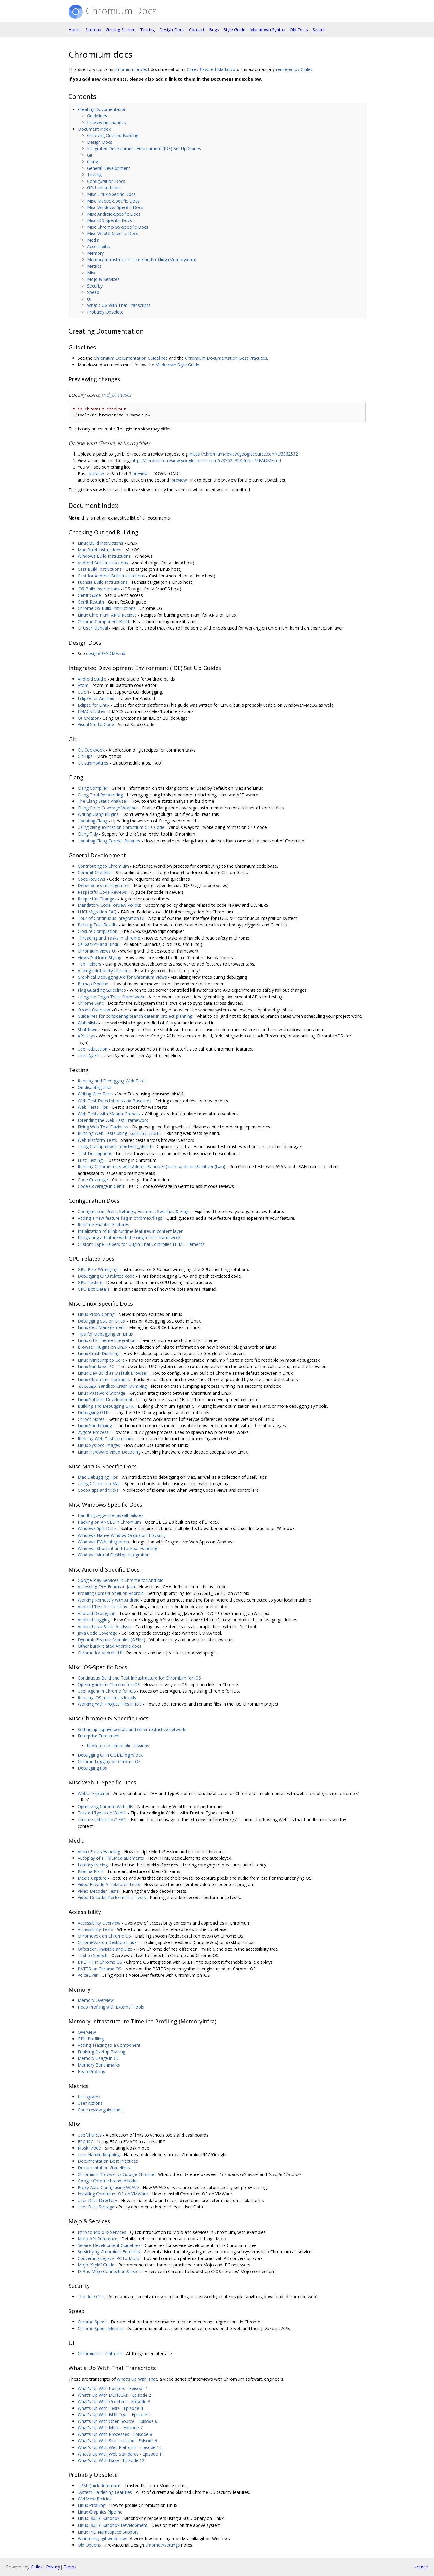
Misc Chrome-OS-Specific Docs (117, 227)
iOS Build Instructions (98, 589)
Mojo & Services (103, 279)
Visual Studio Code (96, 724)
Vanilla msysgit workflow (102, 2538)
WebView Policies (95, 2499)
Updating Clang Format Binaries (109, 841)
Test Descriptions (95, 1153)
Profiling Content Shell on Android (111, 1593)
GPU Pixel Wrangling (97, 1269)
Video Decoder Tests (98, 1891)
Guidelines (97, 116)
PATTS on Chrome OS (99, 1969)
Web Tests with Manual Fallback (109, 1114)
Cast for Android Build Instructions (111, 576)
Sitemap (93, 29)
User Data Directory (97, 2200)
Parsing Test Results (98, 925)
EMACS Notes (91, 711)
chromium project (132, 69)
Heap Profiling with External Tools (111, 2007)
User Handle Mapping (99, 2154)
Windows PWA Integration (103, 1542)
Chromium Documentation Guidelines (131, 358)
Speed (93, 292)
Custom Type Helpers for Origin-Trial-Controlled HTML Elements (141, 1244)
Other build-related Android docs (109, 1646)
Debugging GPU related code (106, 1276)
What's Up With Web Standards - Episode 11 (121, 2454)
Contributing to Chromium (103, 866)
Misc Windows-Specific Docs (115, 207)
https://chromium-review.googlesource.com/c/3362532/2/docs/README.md (206, 460)
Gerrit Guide (89, 595)
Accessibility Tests (95, 1929)
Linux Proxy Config (96, 1314)
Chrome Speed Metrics (100, 2328)
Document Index (94, 129)
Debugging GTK (93, 1412)
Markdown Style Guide (177, 365)
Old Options (89, 2545)
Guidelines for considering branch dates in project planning (135, 1016)
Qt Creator (88, 718)
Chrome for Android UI (100, 1653)
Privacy (53, 2567)
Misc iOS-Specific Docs (109, 220)
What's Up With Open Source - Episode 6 (117, 2421)
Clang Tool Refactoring (100, 795)
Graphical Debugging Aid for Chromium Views (122, 977)
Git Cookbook (91, 750)
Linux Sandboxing (95, 1425)
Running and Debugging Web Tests (112, 1081)
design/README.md (105, 653)
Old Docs (299, 29)
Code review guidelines (100, 2110)
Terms (70, 2567)
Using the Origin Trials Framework (111, 997)
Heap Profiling (91, 2071)
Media (93, 240)
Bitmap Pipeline (93, 984)
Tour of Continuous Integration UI (111, 918)
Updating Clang (92, 821)
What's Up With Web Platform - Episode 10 (120, 2447)
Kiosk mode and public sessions (118, 1745)
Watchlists (88, 1023)
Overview (87, 2032)
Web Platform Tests (97, 1140)
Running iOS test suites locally (107, 1697)
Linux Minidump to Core (101, 1360)
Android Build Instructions (103, 563)
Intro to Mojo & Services (102, 2232)
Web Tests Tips (93, 1107)
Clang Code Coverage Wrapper (108, 808)
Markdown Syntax (267, 29)
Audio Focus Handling (99, 1852)
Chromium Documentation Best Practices (226, 358)
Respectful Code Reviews (102, 892)
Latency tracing (93, 1865)
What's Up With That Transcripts (118, 305)
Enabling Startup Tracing (101, 2052)
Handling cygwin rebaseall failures (110, 1515)
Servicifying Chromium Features (109, 2252)
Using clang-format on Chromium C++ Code (121, 827)
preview (96, 473)
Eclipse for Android (96, 698)
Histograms (89, 2097)
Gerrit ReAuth (91, 602)
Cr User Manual (93, 628)
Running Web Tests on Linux (105, 1438)
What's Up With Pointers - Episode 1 (113, 2388)
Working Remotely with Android (109, 1600)
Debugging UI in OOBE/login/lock (110, 1755)
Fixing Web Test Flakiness (103, 1127)
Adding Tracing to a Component (109, 2045)
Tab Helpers (89, 964)
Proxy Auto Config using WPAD (108, 2187)
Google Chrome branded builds (108, 2181)
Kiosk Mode (89, 2148)
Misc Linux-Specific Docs (111, 194)
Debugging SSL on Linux (101, 1321)
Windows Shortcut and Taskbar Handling (117, 1548)
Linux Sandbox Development (112, 2525)
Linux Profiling (91, 2505)
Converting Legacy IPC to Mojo (108, 2258)
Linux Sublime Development (105, 1399)
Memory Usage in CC (98, 2058)
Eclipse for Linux (93, 705)
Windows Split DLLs (97, 1528)
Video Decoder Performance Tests (112, 1897)
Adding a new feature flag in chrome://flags (120, 1218)
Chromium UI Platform (100, 2353)
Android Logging (94, 1620)
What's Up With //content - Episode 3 (114, 2401)
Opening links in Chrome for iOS (109, 1684)
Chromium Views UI (97, 951)
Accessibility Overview (99, 1923)
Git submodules (93, 763)
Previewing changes (106, 122)
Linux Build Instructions (100, 543)
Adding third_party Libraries (104, 971)
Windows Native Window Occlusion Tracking (121, 1535)
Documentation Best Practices (108, 2161)
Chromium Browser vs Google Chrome (116, 2174)
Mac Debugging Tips (98, 1477)
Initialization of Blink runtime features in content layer (130, 1231)
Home (75, 29)
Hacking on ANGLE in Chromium (109, 1522)
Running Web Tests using (120, 1133)
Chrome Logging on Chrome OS (109, 1761)
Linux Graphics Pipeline (100, 2512)
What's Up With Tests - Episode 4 (110, 2408)
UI (89, 299)
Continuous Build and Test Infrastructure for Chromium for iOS (139, 1678)
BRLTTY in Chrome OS (100, 1962)
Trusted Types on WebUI (102, 1813)
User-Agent (89, 1055)
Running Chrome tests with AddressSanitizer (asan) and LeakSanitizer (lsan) (151, 1166)
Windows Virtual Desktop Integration (114, 1555)
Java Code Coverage (97, 1633)
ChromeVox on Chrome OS (104, 1936)
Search (319, 29)
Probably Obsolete (105, 312)
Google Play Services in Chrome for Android (120, 1580)
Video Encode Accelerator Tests (109, 1884)
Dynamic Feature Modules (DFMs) (111, 1640)
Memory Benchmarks (99, 2065)
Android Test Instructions (102, 1606)
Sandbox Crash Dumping (112, 1386)
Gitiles (36, 2567)
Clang (92, 161)
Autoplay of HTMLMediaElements (111, 1858)
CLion (83, 692)
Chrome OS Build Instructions (107, 608)
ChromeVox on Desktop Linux (107, 1942)
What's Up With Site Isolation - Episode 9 (117, 2440)
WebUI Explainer (93, 1793)
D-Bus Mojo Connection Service (109, 2271)
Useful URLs (90, 2135)
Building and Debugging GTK (106, 1406)
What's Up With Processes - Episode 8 (115, 2434)
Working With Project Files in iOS (110, 1704)
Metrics (94, 266)
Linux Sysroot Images (99, 1445)
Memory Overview (96, 2000)
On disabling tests (95, 1087)
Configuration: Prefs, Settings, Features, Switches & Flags (134, 1211)
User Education (92, 1049)
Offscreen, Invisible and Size (105, 1949)
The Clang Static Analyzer (102, 801)
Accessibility (98, 246)
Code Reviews (91, 879)
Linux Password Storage (101, 1393)
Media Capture (92, 1878)
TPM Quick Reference (99, 2485)
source (421, 2567)
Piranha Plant (91, 1871)
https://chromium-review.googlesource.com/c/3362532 (244, 454)
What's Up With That (137, 2379)
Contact (196, 29)
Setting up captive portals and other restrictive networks (132, 1729)
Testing (147, 29)
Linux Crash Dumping (98, 1353)
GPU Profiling (91, 2039)
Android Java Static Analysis (104, 1626)
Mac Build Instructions (99, 550)
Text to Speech (92, 1955)
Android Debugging (96, 1613)
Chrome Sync (91, 1003)
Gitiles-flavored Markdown (212, 69)
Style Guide (234, 29)
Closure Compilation (97, 931)
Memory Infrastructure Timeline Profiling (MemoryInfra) (142, 259)
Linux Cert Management (101, 1327)
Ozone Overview (94, 1010)
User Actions (90, 2103)
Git (90, 155)
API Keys (86, 1036)
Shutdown (87, 1029)
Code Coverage (93, 1179)
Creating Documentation (102, 109)
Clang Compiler (92, 788)
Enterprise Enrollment (99, 1736)
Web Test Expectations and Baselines (114, 1101)
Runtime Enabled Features (103, 1224)
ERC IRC (85, 2141)
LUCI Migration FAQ (97, 912)
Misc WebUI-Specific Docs (112, 233)
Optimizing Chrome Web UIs (105, 1806)
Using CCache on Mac (99, 1483)
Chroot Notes (91, 1419)
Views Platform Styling (99, 957)
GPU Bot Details (94, 1289)
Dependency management (104, 885)
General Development (108, 168)
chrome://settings (162, 2545)
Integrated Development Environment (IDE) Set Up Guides (144, 148)
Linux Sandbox (98, 2518)
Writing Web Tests (95, 1094)
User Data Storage (96, 2207)
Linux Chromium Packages (104, 1379)
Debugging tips (92, 1768)
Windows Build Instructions (104, 556)
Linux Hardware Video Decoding (109, 1452)
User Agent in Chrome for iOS (107, 1691)
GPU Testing (90, 1282)
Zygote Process (93, 1432)
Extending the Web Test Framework (113, 1120)
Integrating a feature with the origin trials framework (129, 1237)
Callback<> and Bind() (99, 944)
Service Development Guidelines (109, 2245)
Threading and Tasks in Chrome (109, 938)
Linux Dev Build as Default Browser (112, 1373)
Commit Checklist (95, 872)
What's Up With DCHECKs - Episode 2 (114, 2395)
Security (95, 286)
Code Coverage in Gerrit (101, 1186)
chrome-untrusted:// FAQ (102, 1819)
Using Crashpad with (115, 1146)
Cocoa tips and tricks (98, 1490)
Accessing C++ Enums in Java (106, 1586)
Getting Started (121, 29)
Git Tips (85, 756)
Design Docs (171, 29)
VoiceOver (88, 1975)
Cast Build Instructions (100, 569)
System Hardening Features (105, 2492)
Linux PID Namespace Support (108, 2532)
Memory (95, 253)
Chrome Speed (92, 2322)
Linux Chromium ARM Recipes (107, 615)
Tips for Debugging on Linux (105, 1334)
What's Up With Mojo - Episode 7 (110, 2427)
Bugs (214, 29)
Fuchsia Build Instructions (103, 582)
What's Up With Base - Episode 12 (111, 2460)
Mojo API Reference (97, 2238)
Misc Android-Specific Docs (113, 214)
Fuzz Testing (90, 1160)
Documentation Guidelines (104, 2168)
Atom (83, 685)
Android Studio (92, 679)
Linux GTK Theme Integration (107, 1340)
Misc (91, 273)
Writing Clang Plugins (98, 814)
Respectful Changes (97, 899)
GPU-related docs (104, 187)
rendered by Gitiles (294, 69)
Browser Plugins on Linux (102, 1347)
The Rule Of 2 (91, 2296)
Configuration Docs (106, 181)
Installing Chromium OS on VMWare (113, 2194)
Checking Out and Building (112, 135)
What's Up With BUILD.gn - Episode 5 (114, 2414)
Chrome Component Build (103, 621)
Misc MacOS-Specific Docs (113, 201)
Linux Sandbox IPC (96, 1366)
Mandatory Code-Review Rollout (109, 905)
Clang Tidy (88, 834)
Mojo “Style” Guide (96, 2265)
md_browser (116, 394)
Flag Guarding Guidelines (102, 990)
